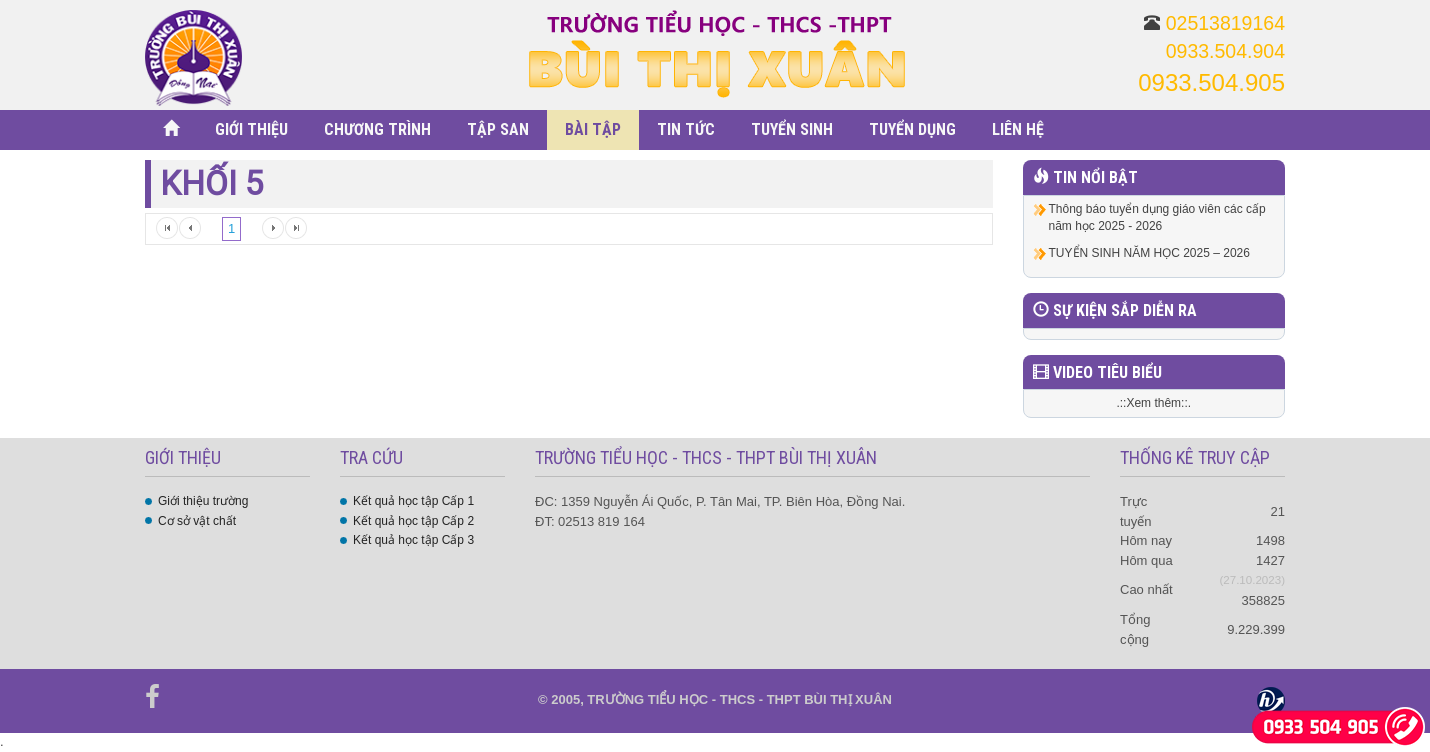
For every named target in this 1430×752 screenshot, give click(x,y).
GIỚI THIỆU (251, 129)
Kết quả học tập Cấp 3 (413, 540)
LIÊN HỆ (1018, 129)
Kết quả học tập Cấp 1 (413, 501)
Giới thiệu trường (203, 501)
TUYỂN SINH (792, 129)
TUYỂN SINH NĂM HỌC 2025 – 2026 (1149, 253)
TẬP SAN (498, 129)
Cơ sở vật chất (197, 521)
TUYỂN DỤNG (912, 129)
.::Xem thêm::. (1153, 403)
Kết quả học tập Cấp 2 (413, 521)
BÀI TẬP (593, 129)
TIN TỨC (686, 129)
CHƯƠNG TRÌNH (377, 129)
